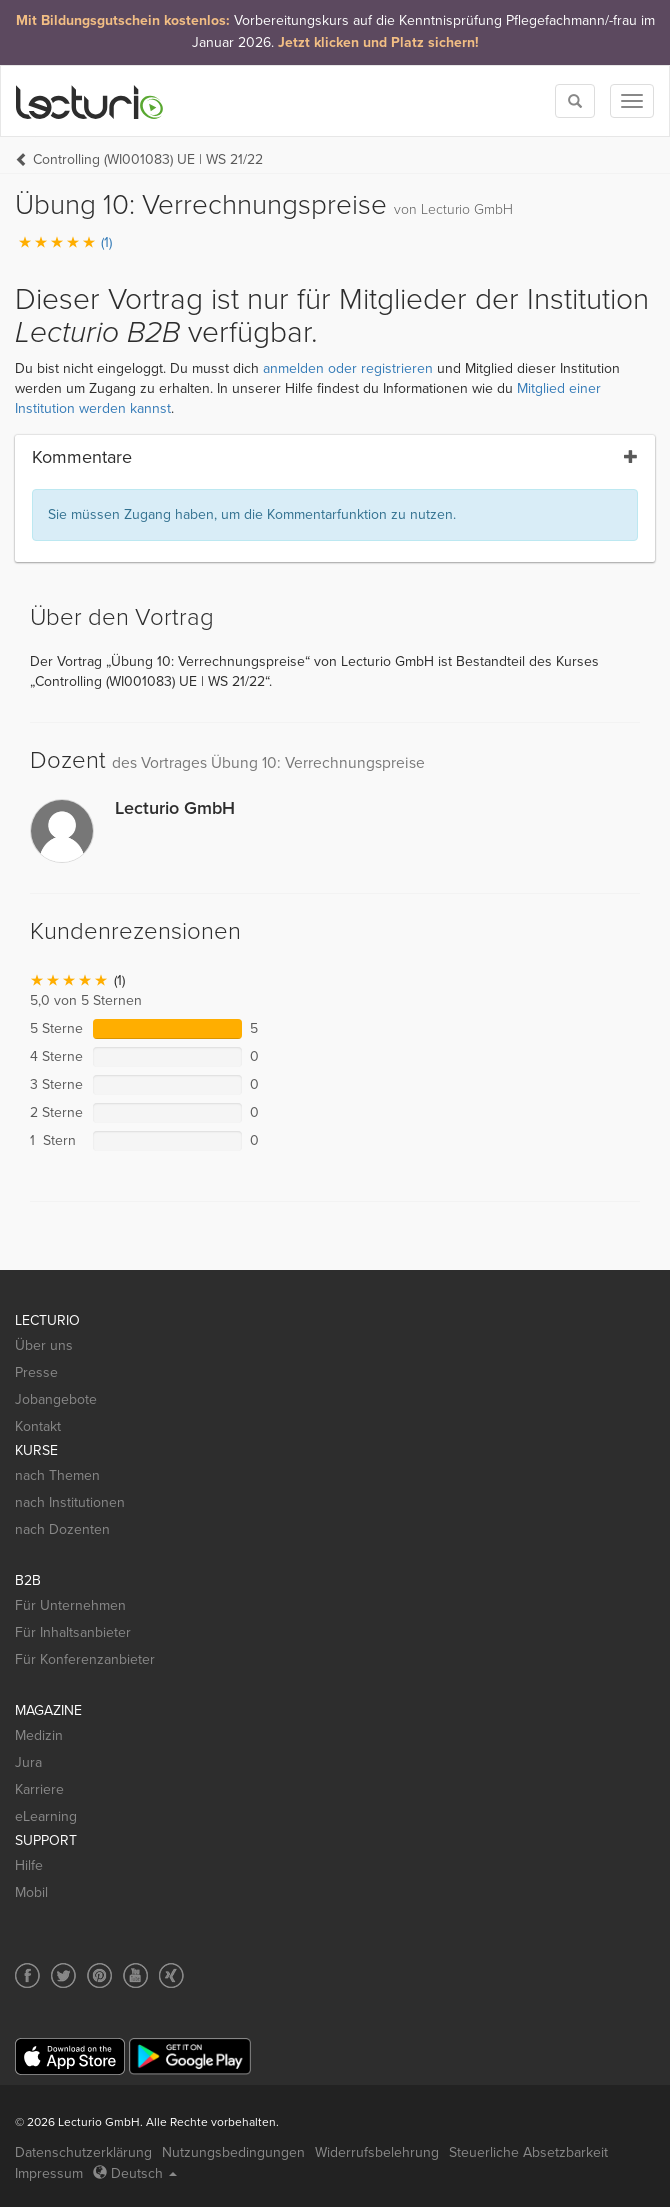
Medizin (39, 1735)
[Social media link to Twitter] (63, 1975)
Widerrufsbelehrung (377, 2152)
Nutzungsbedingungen (233, 2152)
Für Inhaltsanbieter (73, 1632)
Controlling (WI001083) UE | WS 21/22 (148, 159)
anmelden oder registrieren (348, 368)
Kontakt (38, 1426)
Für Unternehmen (70, 1605)
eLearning (46, 1816)
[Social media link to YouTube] (135, 1975)
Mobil (31, 1892)
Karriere (39, 1789)
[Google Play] (190, 2056)
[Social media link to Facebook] (27, 1975)
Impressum (49, 2173)
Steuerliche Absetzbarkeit (528, 2152)
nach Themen (57, 1475)
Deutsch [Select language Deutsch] (135, 2173)
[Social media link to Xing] (171, 1975)
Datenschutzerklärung (83, 2152)
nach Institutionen (70, 1502)
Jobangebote (56, 1399)
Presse (36, 1372)
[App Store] (70, 2056)
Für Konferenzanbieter (85, 1659)
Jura (28, 1762)
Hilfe (29, 1865)
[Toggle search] (575, 101)
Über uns (44, 1345)
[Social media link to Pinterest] (99, 1975)
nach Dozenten (62, 1529)
